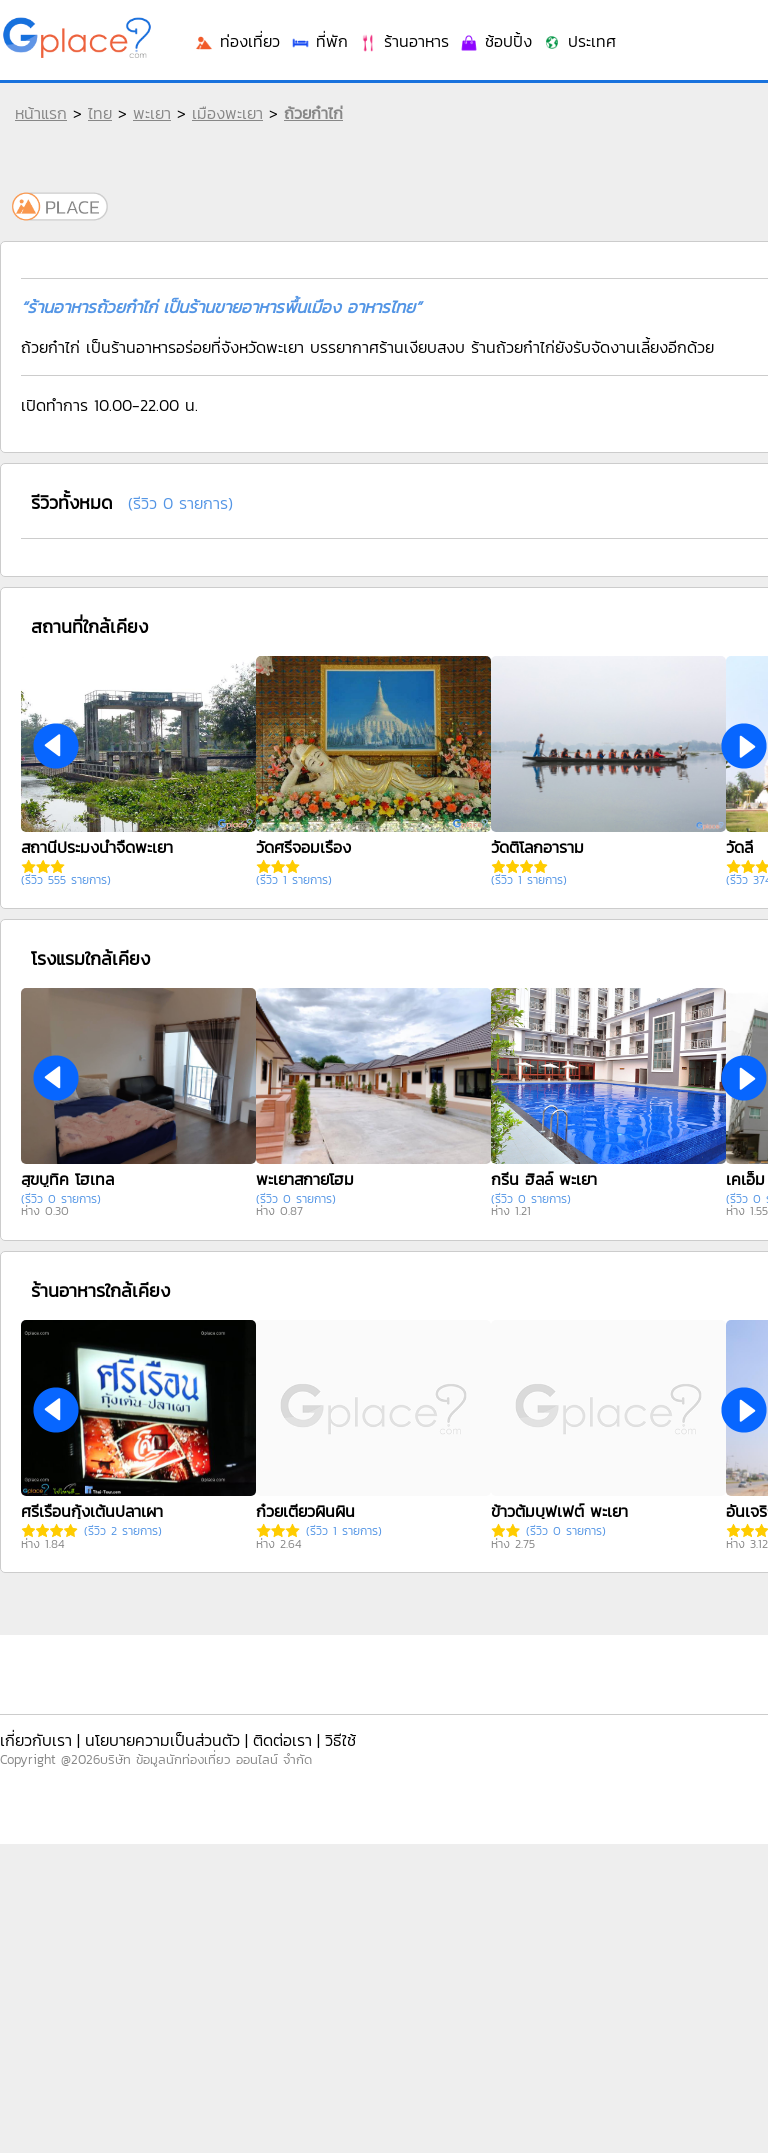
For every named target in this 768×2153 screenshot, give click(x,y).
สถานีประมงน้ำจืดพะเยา (97, 847)
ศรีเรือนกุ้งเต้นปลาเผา (92, 1511)
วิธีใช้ (340, 1740)
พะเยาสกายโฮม (305, 1179)
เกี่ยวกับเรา (36, 1740)
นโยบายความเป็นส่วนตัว (162, 1740)
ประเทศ (579, 41)
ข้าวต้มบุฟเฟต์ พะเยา (559, 1511)
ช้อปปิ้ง (495, 41)
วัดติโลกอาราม (537, 847)
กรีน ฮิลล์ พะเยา (544, 1179)
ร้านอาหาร (403, 41)
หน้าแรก (41, 113)
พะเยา (152, 113)
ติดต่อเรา (282, 1740)
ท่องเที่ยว (237, 41)
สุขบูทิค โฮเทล (67, 1179)
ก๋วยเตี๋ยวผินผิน (305, 1511)
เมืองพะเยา (227, 113)
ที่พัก (319, 41)
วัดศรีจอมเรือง (303, 847)
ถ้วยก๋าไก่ (313, 113)
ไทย (100, 113)
